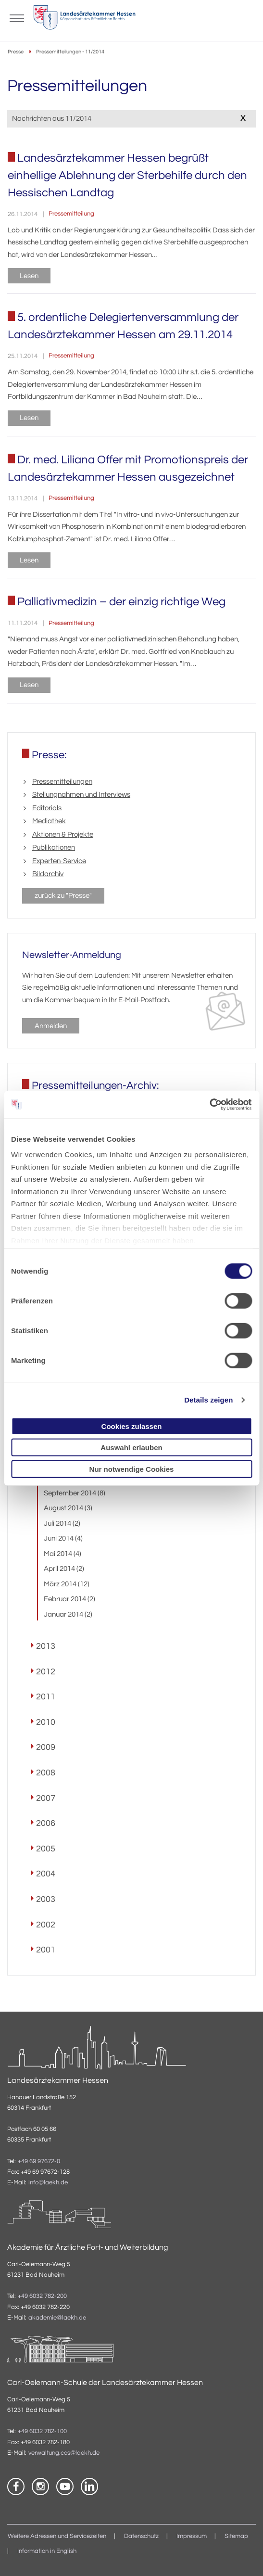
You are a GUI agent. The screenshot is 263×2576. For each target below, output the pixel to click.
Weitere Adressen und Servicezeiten (57, 2536)
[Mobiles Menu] (16, 17)
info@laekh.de (48, 2183)
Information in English (46, 2551)
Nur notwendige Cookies (131, 1469)
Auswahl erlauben (131, 1447)
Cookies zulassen (131, 1426)
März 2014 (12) (66, 1584)
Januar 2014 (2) (68, 1614)
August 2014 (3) (68, 1508)
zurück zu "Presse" (63, 895)
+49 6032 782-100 (42, 2431)
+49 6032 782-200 (42, 2296)
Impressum (191, 2536)
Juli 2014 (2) (62, 1523)
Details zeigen (208, 1400)
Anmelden (51, 1026)
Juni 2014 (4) (63, 1538)
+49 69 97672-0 (39, 2161)
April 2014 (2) (64, 1568)
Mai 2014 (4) (62, 1553)
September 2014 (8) (74, 1493)
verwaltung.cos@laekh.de (64, 2453)
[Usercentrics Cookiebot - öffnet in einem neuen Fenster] (210, 1104)
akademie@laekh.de (57, 2318)
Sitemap (236, 2536)
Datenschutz (141, 2536)
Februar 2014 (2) (69, 1599)
